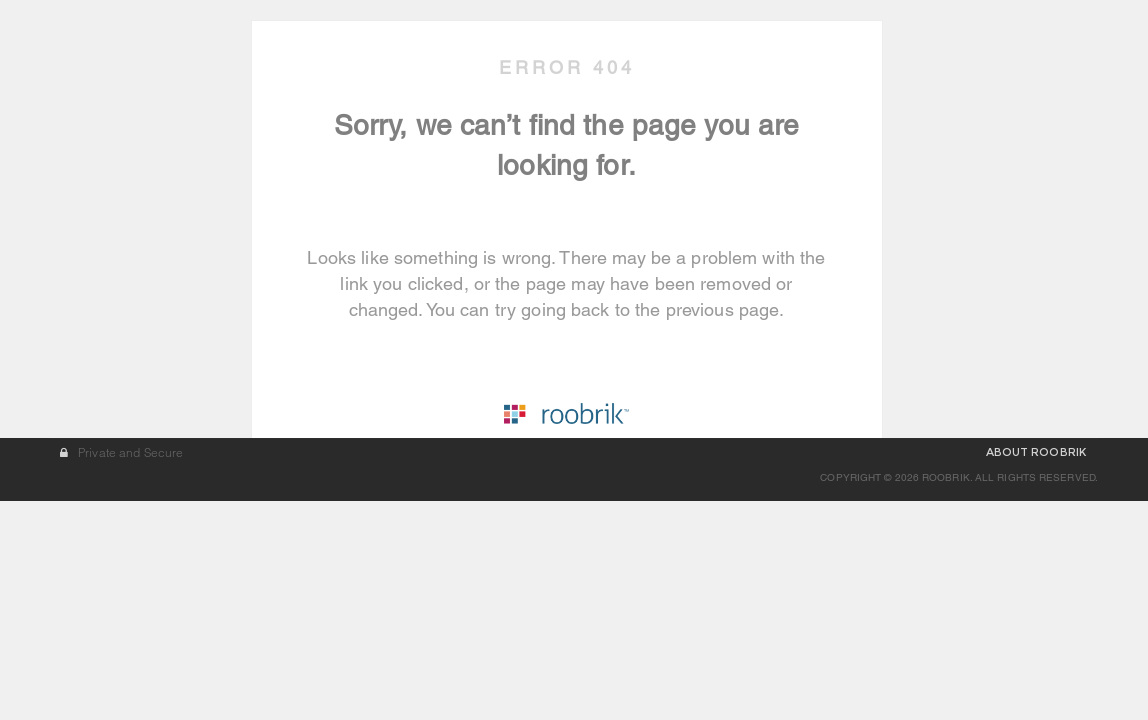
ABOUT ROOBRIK (1036, 671)
